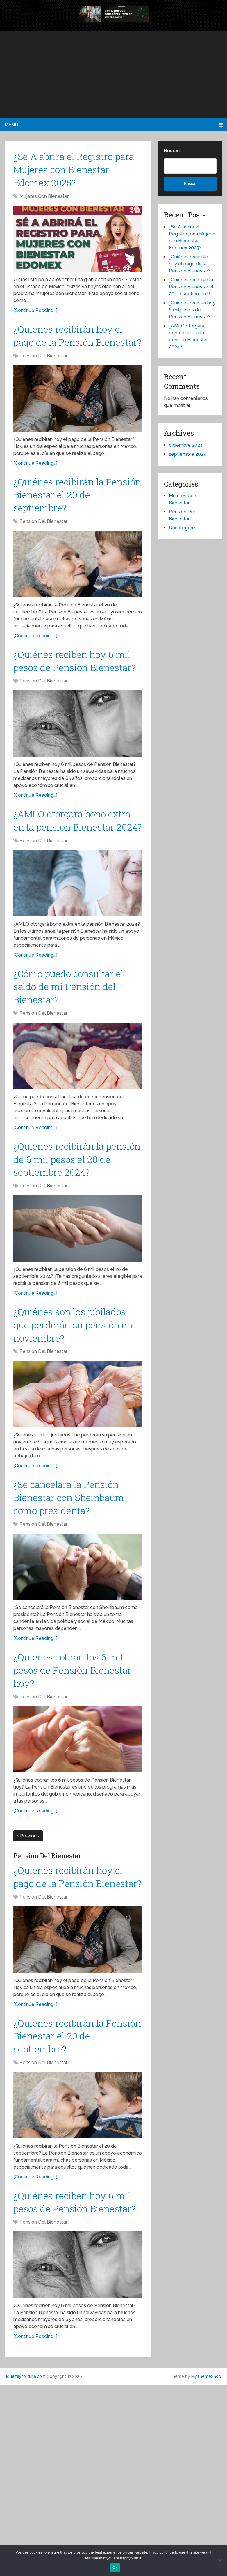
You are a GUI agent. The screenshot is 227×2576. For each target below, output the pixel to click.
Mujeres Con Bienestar (44, 203)
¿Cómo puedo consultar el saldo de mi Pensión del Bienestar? (73, 1066)
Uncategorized (185, 528)
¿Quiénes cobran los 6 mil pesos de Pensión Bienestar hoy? (68, 1809)
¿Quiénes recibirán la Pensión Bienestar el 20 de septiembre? (72, 526)
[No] (220, 2560)
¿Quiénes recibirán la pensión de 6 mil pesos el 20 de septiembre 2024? (77, 1246)
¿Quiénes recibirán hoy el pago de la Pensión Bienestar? (72, 353)
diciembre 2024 (186, 445)
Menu (11, 124)
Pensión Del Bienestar (43, 383)
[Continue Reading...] (35, 317)
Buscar (172, 150)
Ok (114, 2567)
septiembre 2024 (187, 454)
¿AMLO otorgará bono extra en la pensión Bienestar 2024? (69, 886)
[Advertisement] (113, 75)
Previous (28, 1979)
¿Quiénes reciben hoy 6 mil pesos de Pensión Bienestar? (72, 706)
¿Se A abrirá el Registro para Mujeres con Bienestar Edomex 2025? (75, 173)
